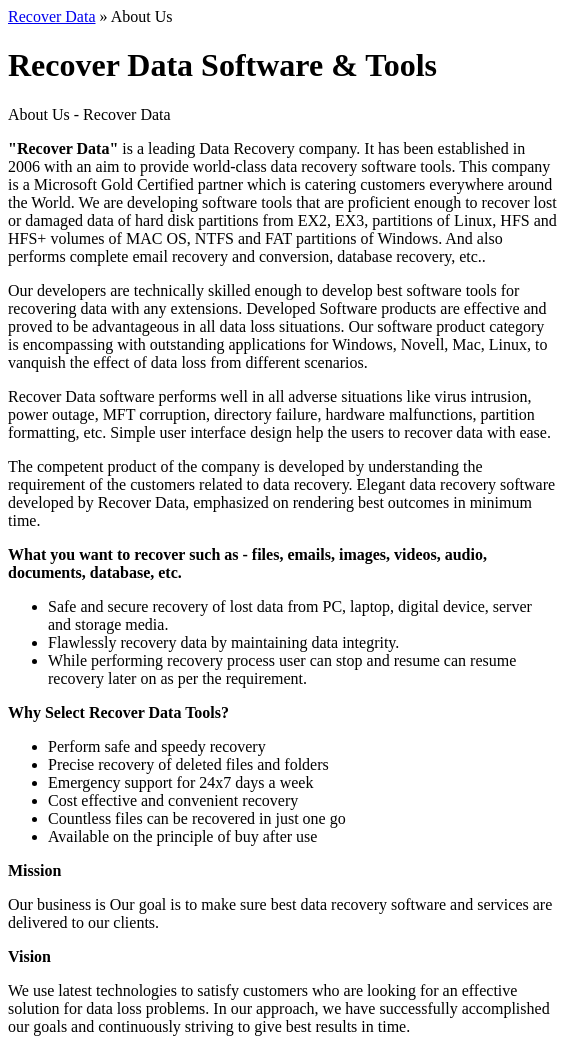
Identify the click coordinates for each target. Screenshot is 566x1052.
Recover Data (52, 16)
